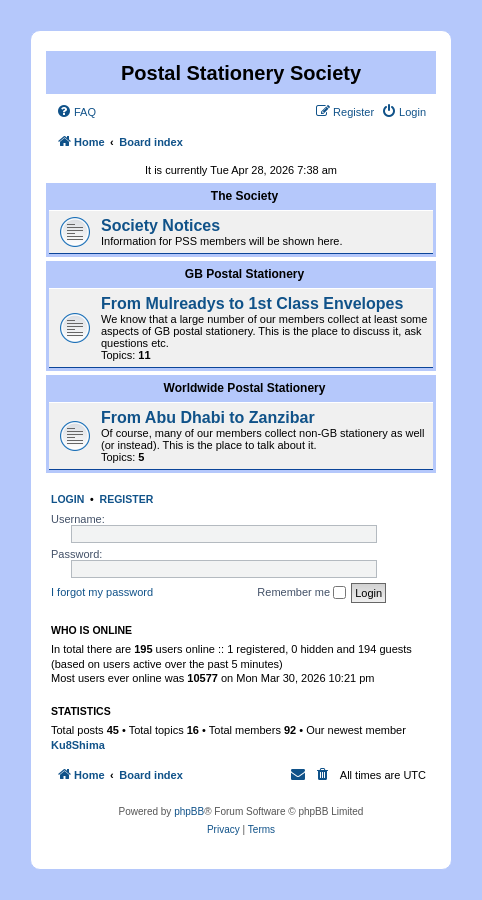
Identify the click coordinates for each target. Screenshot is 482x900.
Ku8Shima (78, 745)
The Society (244, 196)
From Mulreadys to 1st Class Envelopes (252, 303)
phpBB (189, 811)
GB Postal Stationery (244, 274)
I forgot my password (102, 592)
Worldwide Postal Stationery (245, 388)
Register (127, 499)
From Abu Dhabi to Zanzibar (208, 417)
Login (67, 499)
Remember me (301, 593)
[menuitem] (76, 112)
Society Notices (160, 225)
